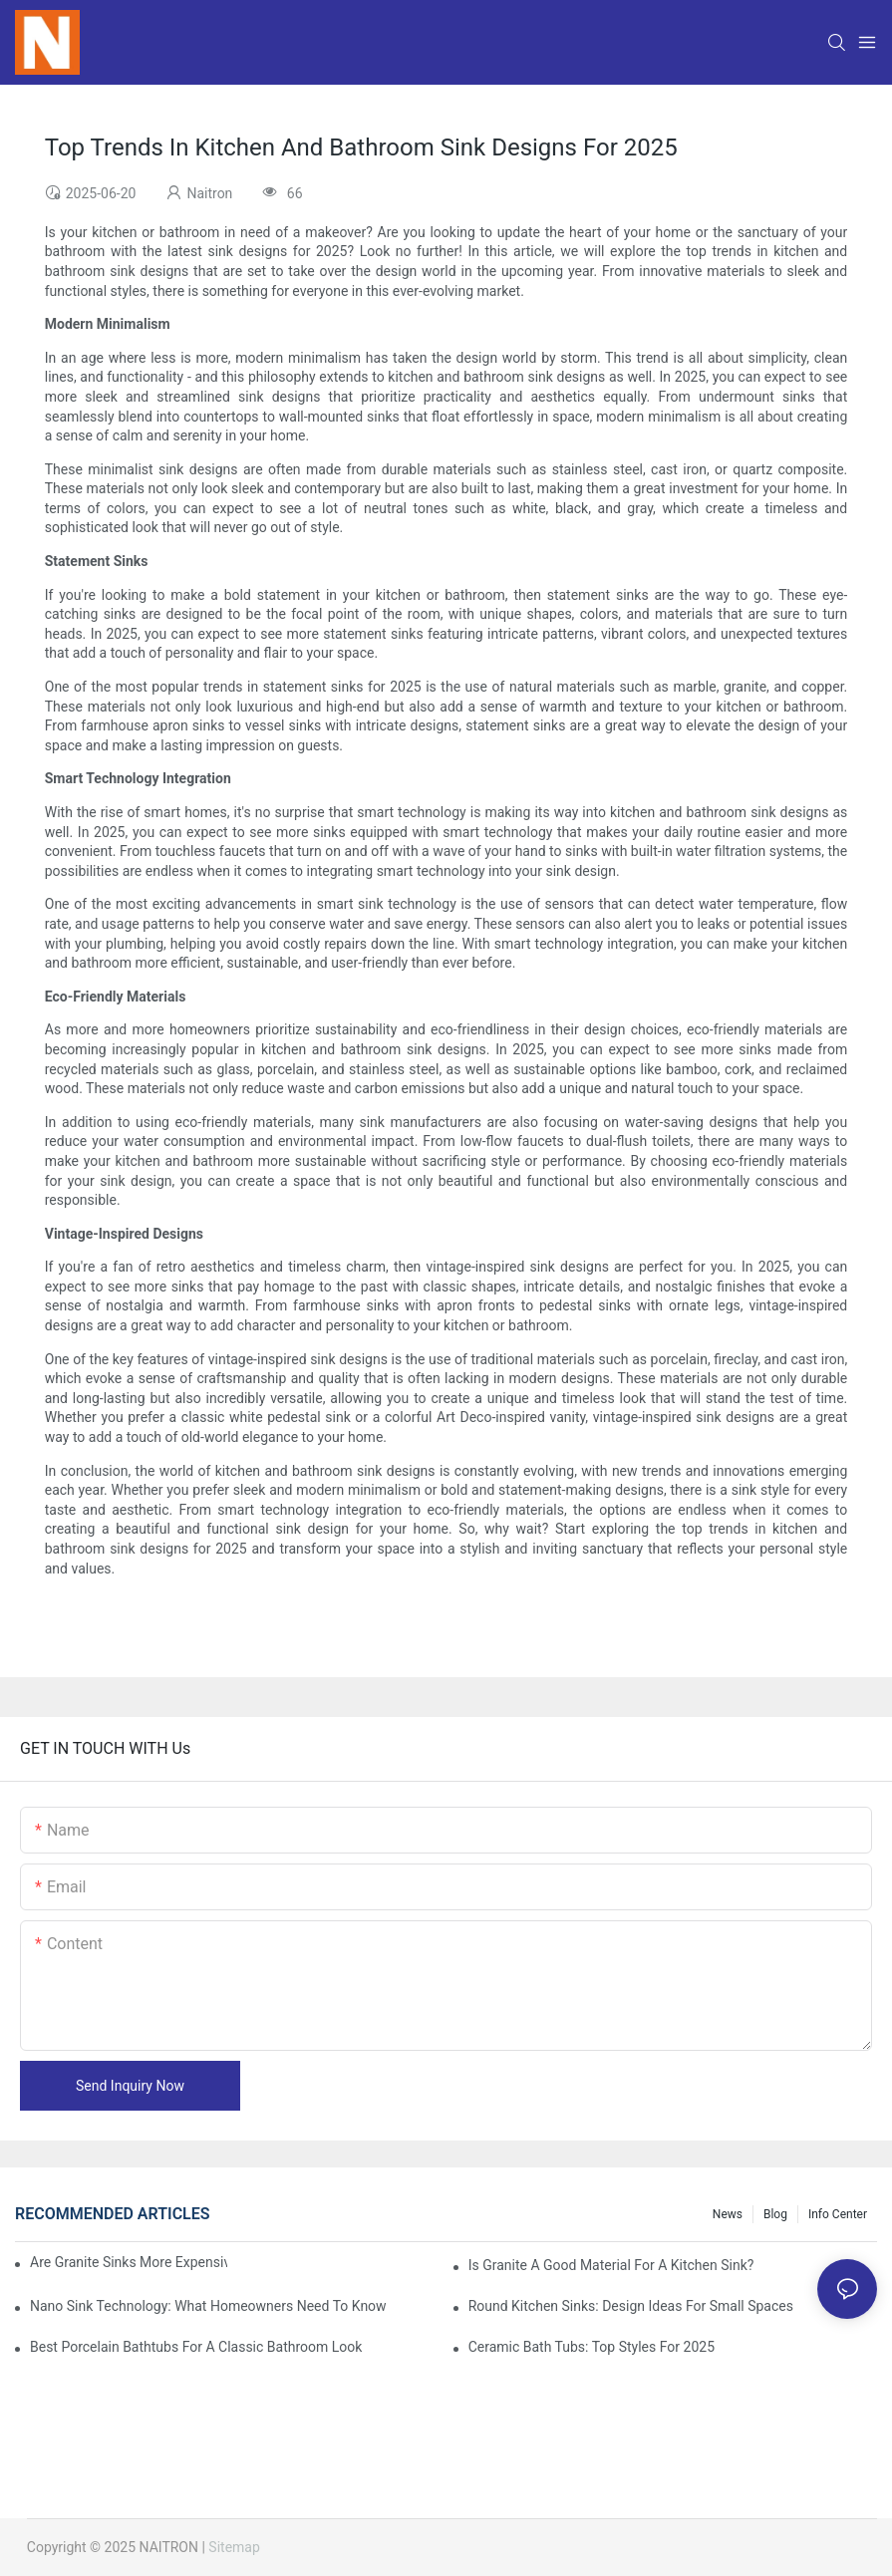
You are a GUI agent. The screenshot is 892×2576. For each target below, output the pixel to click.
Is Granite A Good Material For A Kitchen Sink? (611, 2265)
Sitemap (233, 2547)
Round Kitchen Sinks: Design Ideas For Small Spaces (630, 2306)
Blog (775, 2214)
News (728, 2214)
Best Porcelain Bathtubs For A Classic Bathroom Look (196, 2347)
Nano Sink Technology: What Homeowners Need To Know (208, 2306)
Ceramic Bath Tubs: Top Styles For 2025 (591, 2347)
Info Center (837, 2214)
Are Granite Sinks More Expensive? (128, 2262)
